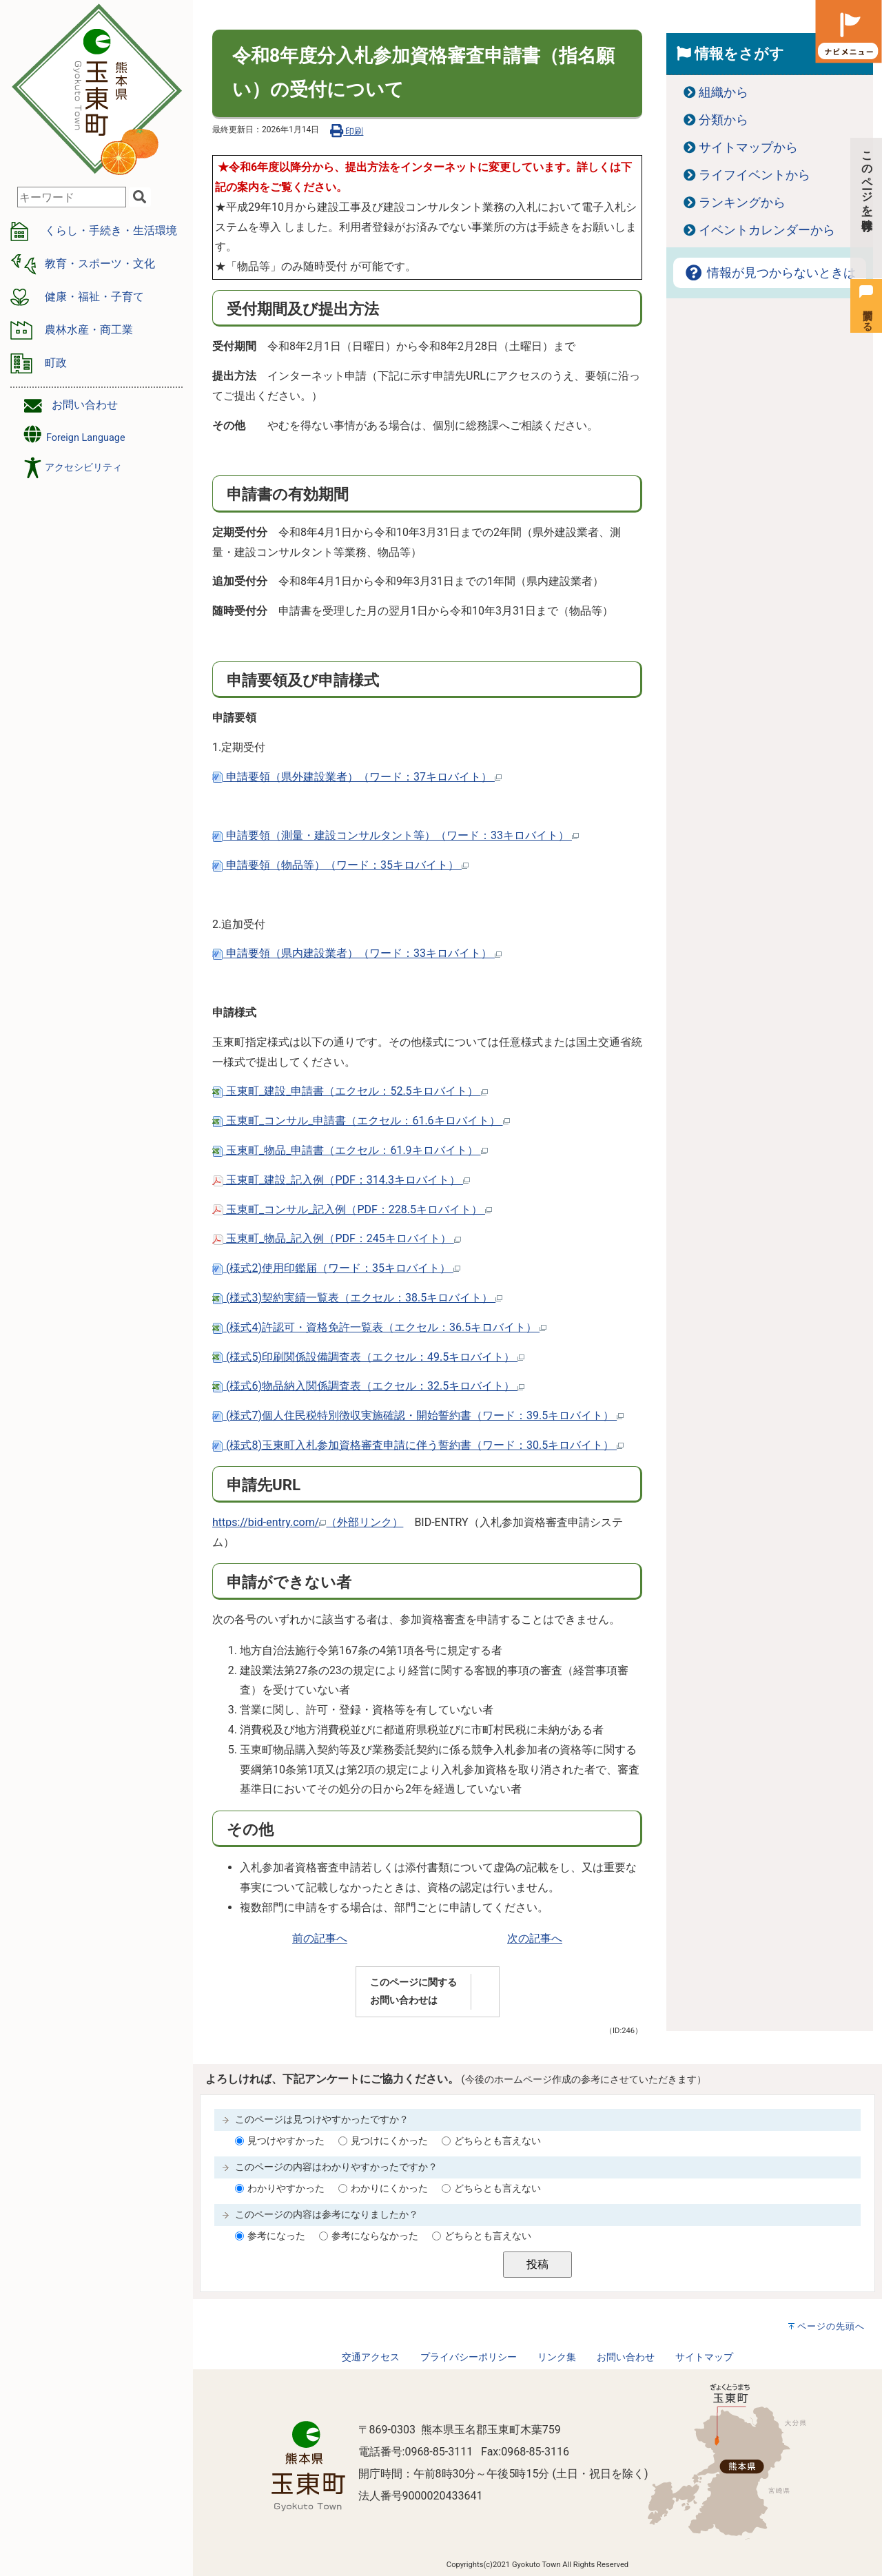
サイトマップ (704, 2357)
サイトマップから (748, 147)
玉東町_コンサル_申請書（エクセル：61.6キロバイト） (361, 1120)
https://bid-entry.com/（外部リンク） (307, 1522)
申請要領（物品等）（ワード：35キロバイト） (340, 865)
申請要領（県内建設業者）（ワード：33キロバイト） (357, 953)
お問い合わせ (85, 404)
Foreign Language (73, 434)
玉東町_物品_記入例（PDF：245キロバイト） (336, 1238)
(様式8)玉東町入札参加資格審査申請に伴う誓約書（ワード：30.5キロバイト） (418, 1445)
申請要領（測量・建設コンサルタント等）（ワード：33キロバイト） (395, 835)
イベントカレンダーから (767, 230)
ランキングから (742, 202)
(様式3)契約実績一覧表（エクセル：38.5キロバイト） (357, 1297)
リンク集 (556, 2357)
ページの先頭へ (831, 2326)
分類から (723, 120)
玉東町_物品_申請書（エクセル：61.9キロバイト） (350, 1150)
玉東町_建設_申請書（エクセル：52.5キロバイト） (350, 1091)
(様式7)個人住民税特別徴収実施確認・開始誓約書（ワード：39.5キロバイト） (418, 1415)
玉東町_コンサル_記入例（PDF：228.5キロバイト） (352, 1209)
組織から (723, 92)
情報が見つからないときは (770, 273)
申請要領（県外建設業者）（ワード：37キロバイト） (357, 776)
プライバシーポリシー (468, 2357)
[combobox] (71, 197)
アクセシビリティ (83, 467)
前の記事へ (319, 1938)
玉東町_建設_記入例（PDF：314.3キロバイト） (341, 1179)
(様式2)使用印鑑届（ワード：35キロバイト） (336, 1268)
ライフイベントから (754, 175)
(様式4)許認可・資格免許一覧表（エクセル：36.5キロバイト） (379, 1327)
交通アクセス (371, 2357)
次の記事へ (534, 1938)
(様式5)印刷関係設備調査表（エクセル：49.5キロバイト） (368, 1356)
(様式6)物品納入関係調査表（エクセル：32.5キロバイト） (368, 1385)
